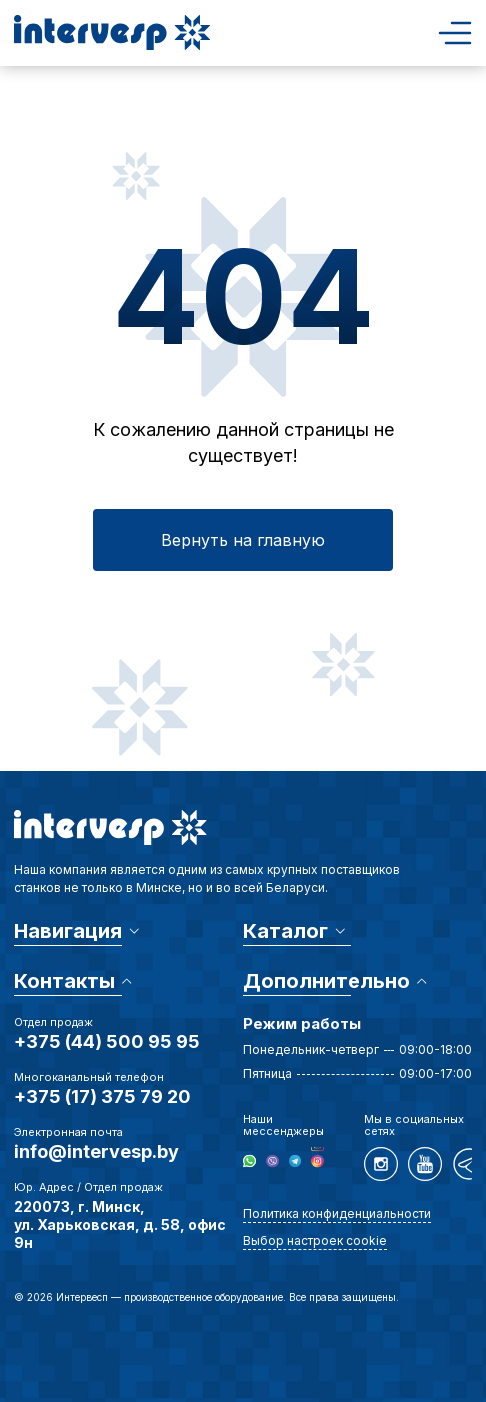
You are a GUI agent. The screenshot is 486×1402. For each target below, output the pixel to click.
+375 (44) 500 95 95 (107, 1041)
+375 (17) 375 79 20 (102, 1096)
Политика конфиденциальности (337, 1213)
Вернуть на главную (243, 540)
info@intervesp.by (96, 1151)
